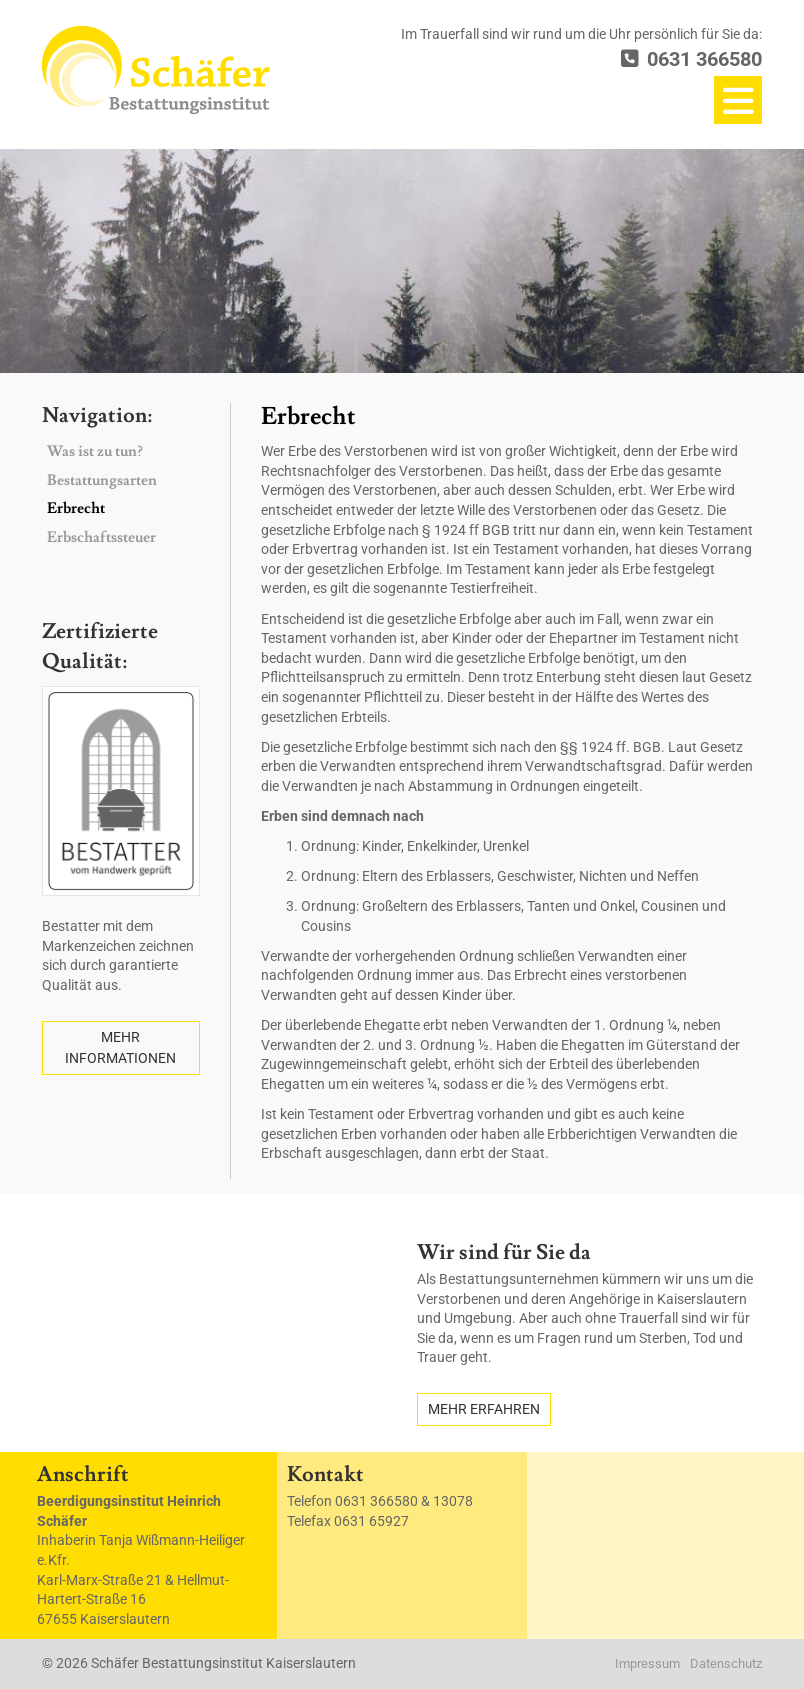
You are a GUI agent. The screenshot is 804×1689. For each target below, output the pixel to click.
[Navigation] (738, 100)
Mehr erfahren (484, 1409)
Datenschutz (726, 1663)
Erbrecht (76, 508)
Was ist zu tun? (95, 451)
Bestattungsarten (102, 480)
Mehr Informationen (120, 1047)
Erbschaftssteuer (101, 537)
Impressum (647, 1663)
